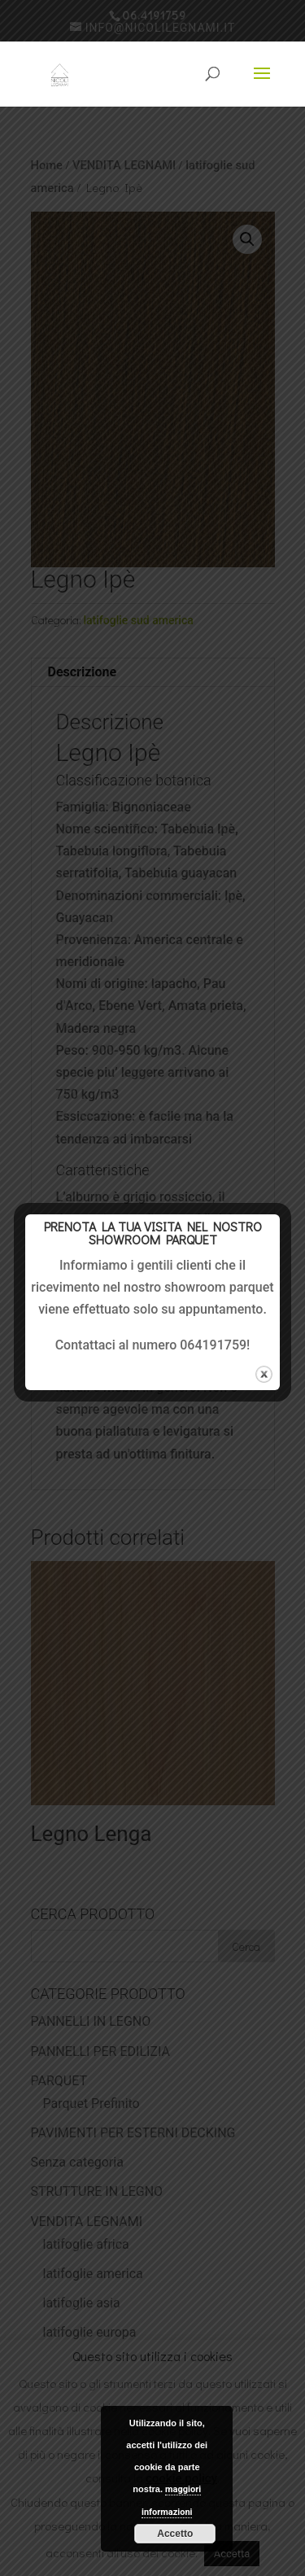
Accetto (175, 2533)
